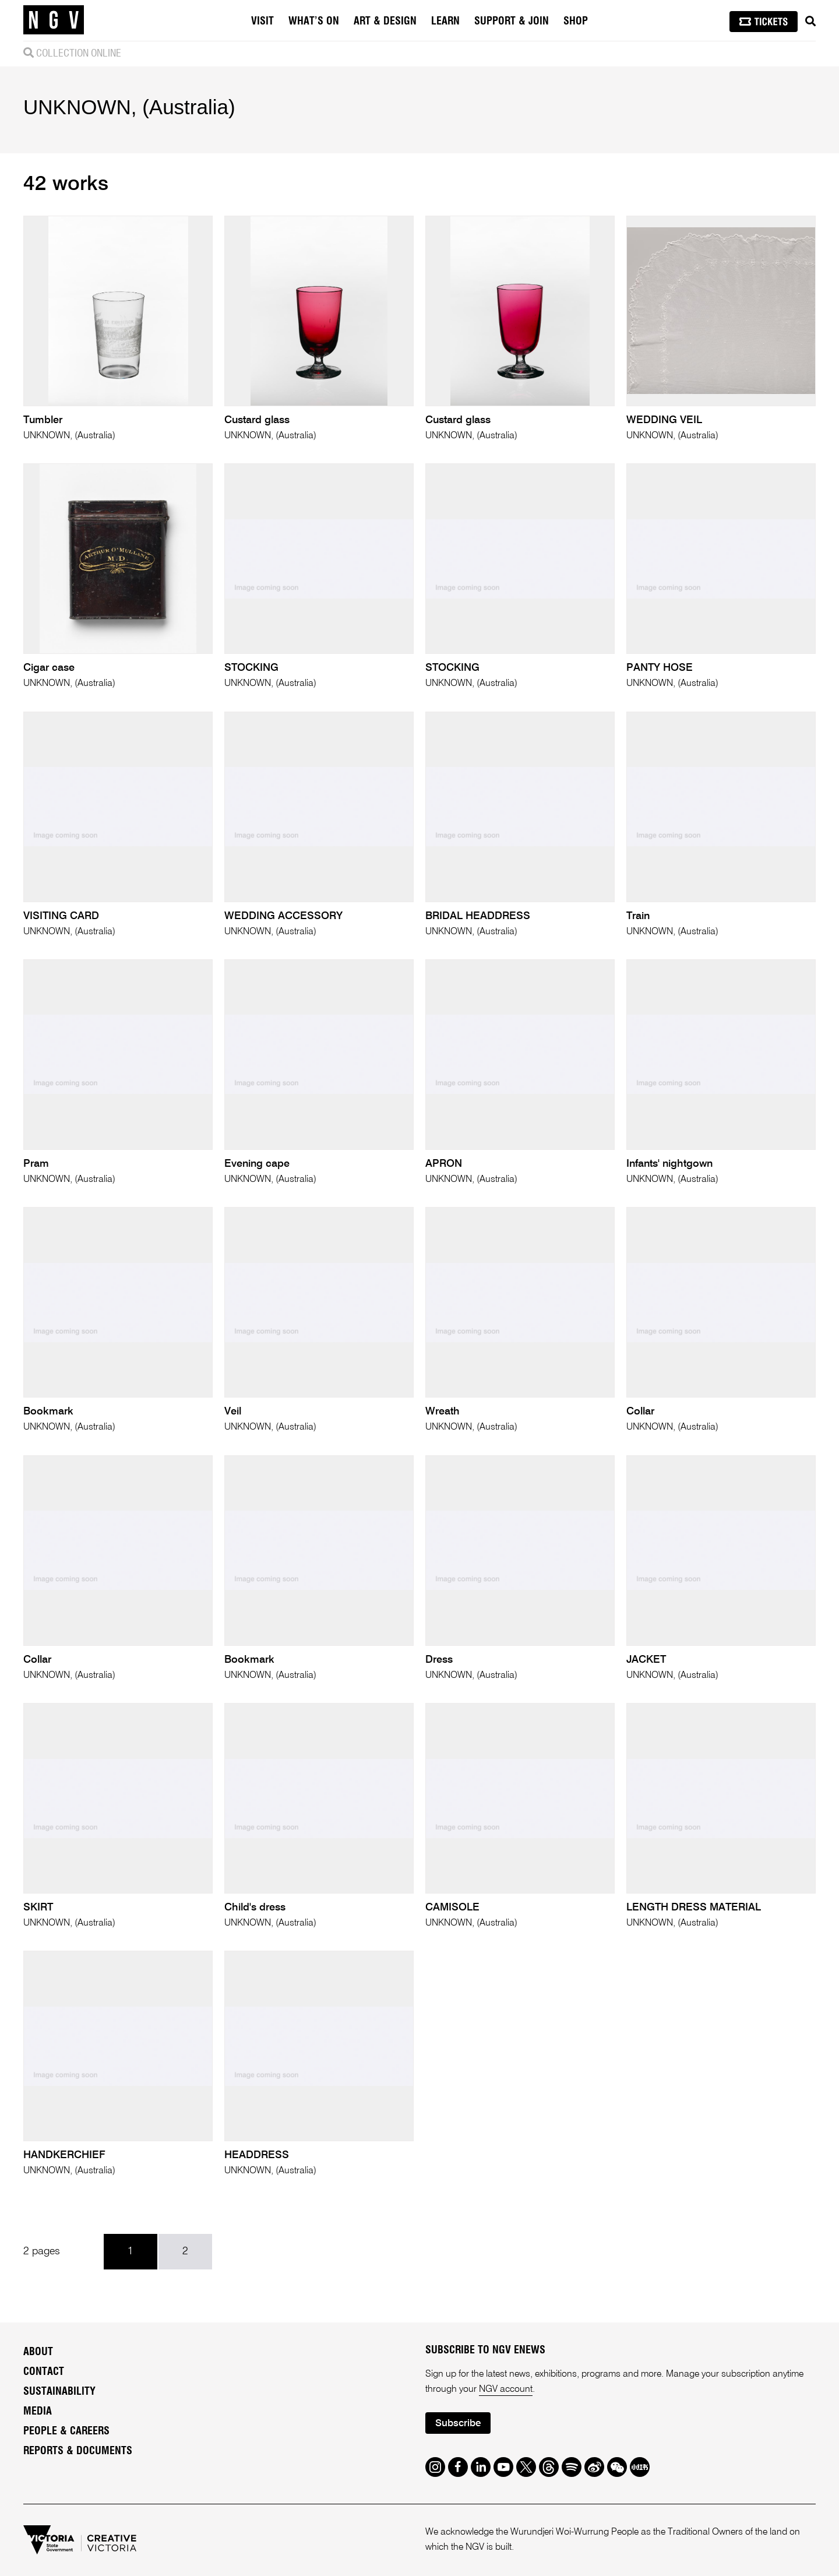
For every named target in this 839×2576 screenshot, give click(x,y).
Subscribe (458, 2424)
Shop (575, 21)
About (38, 2352)
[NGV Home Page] (53, 20)
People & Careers (66, 2431)
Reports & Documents (77, 2451)
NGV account (506, 2389)
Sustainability (59, 2392)
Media (37, 2411)
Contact (43, 2372)
